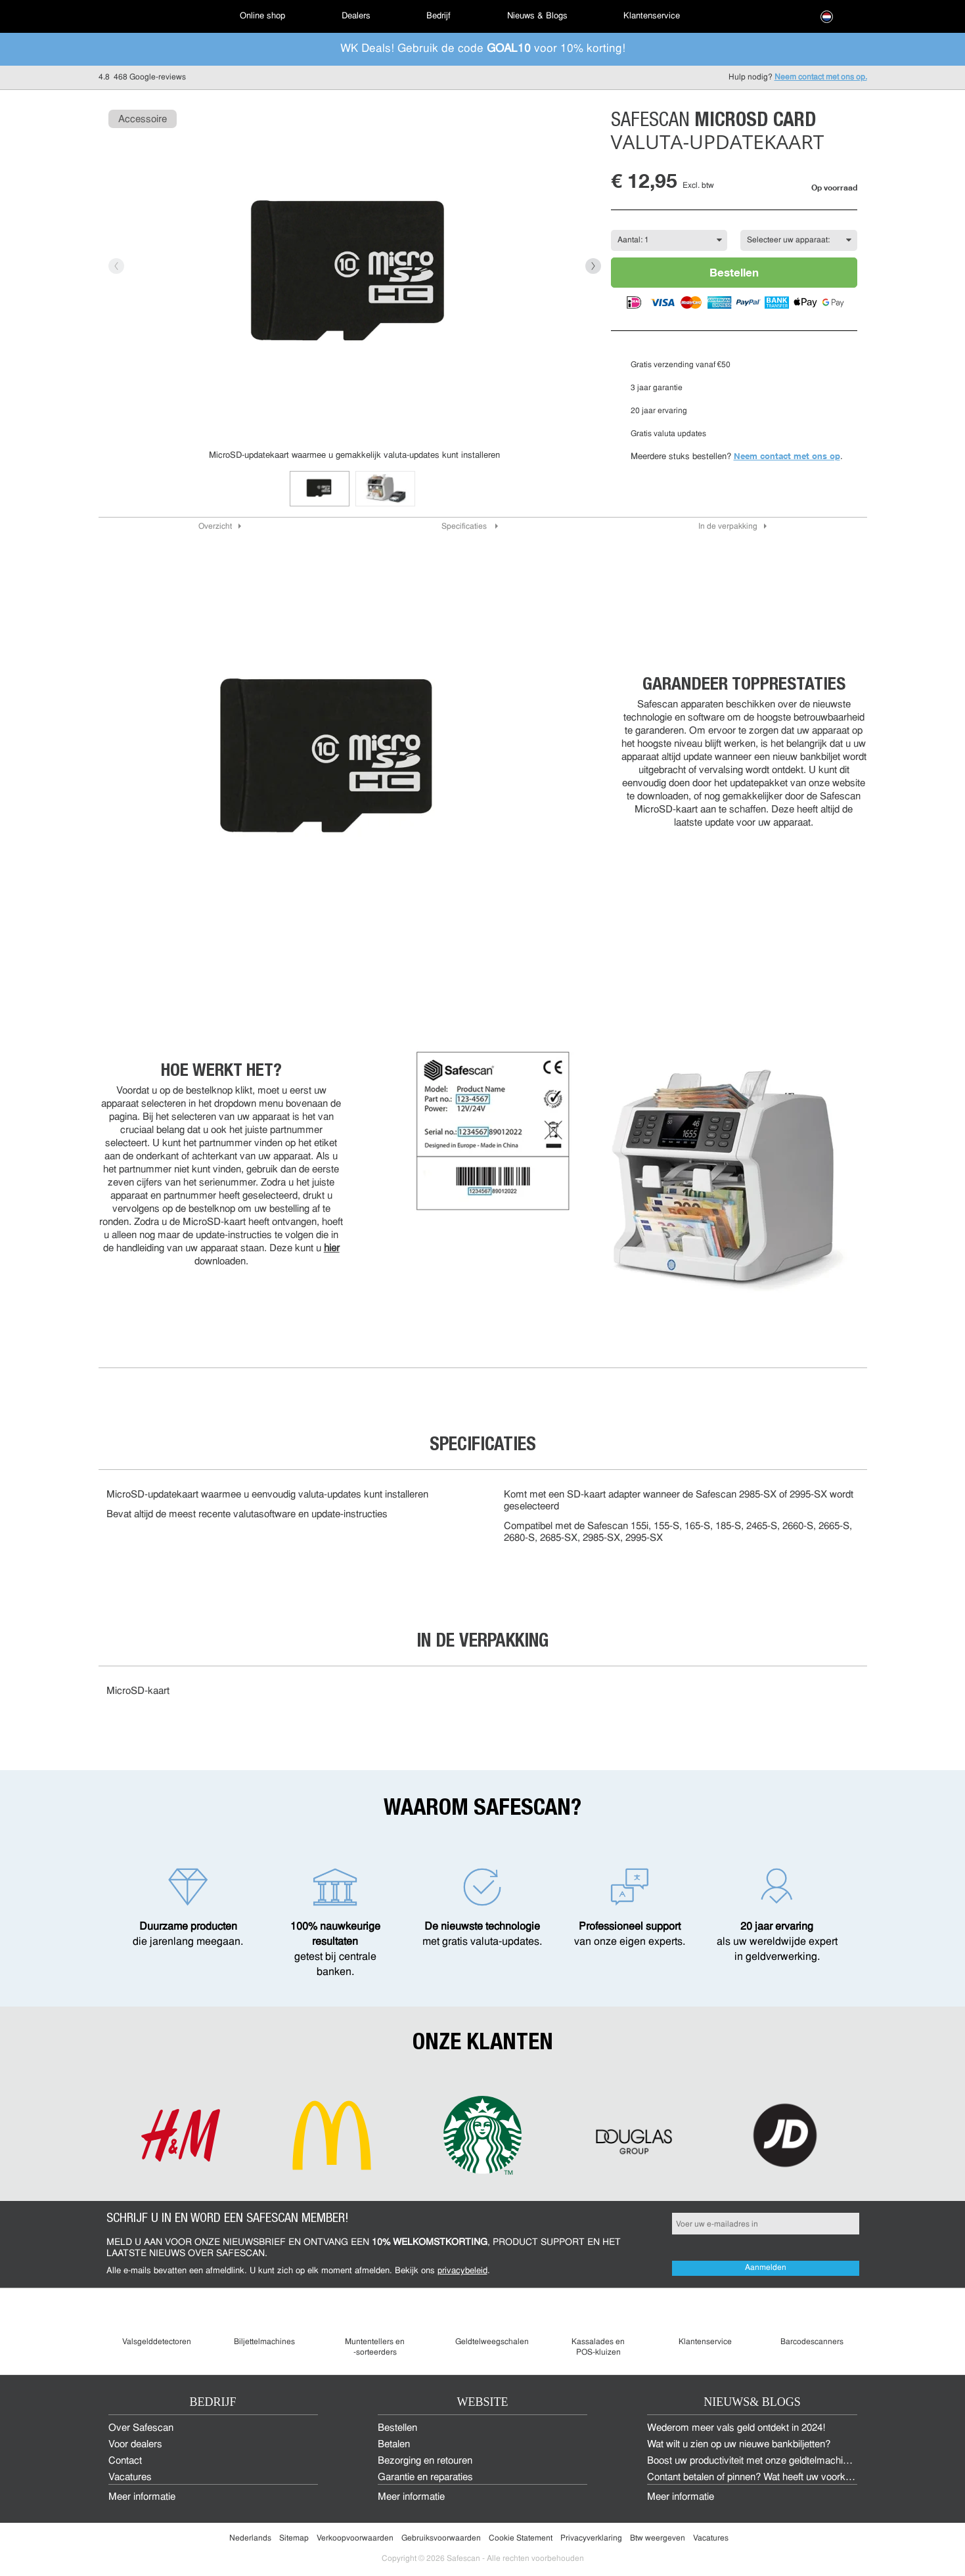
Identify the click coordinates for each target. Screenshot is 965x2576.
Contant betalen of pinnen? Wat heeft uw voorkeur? (755, 2478)
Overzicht (215, 527)
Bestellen (734, 272)
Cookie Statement (520, 2539)
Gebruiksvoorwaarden (441, 2539)
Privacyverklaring (591, 2539)
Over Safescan (140, 2428)
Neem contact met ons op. (820, 77)
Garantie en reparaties (425, 2478)
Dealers (356, 16)
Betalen (394, 2445)
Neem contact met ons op (787, 456)
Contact (125, 2461)
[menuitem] (145, 16)
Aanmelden (765, 2268)
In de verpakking (727, 527)
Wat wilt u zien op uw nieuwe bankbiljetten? (738, 2445)
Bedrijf (438, 16)
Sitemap (294, 2539)
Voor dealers (135, 2445)
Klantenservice (651, 16)
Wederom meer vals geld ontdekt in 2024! (736, 2428)
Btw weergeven (657, 2539)
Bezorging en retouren (425, 2461)
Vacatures (130, 2478)
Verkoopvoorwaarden (355, 2539)
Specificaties (465, 527)
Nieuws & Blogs (537, 16)
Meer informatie (141, 2497)
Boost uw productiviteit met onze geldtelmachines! (754, 2461)
